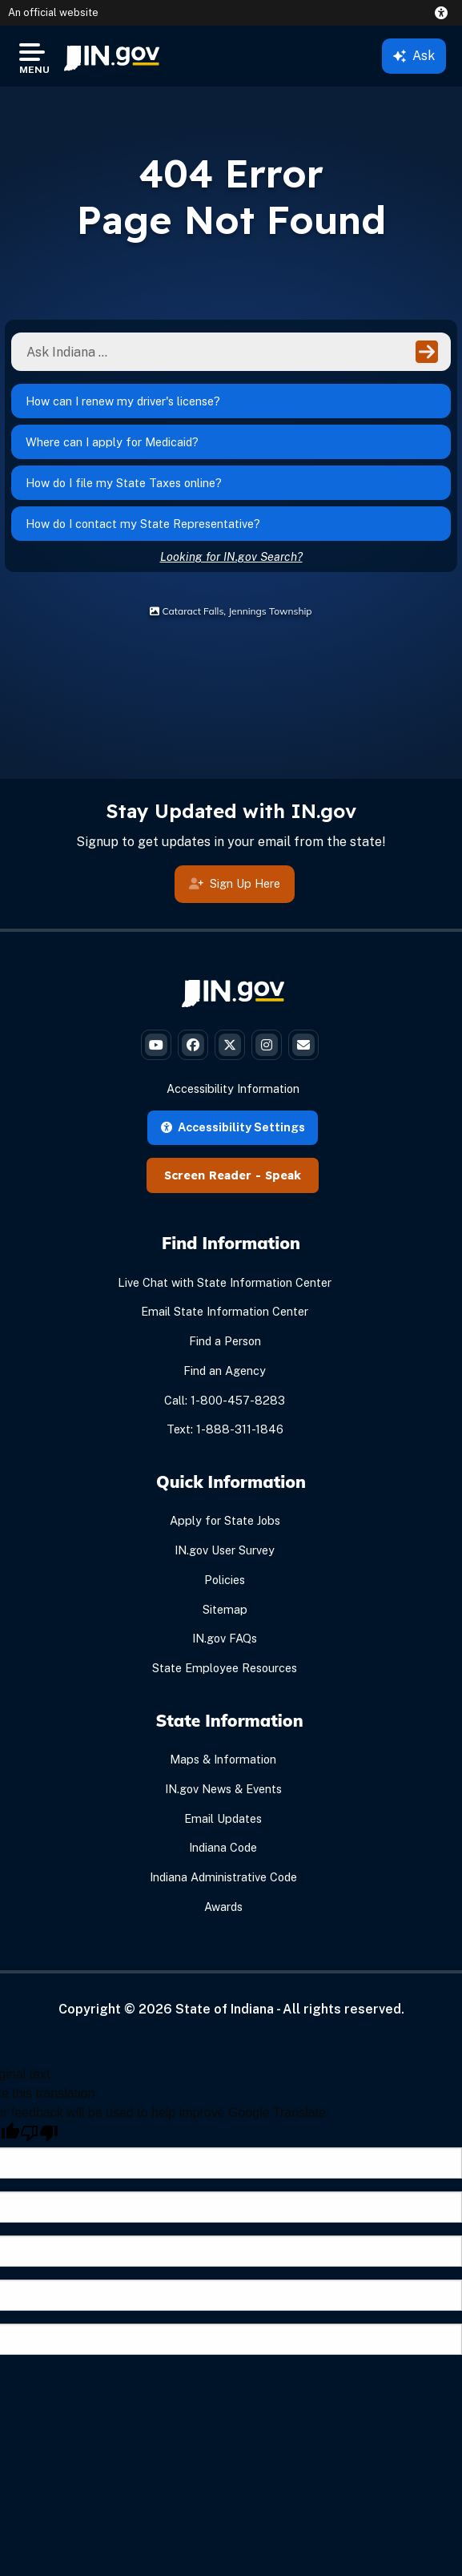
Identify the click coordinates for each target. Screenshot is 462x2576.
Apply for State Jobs (225, 1520)
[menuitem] (111, 56)
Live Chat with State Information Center (224, 1282)
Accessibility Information (233, 1088)
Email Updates (223, 1818)
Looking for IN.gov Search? (231, 556)
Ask (414, 55)
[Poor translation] (39, 2133)
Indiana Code (223, 1847)
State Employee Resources (224, 1668)
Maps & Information (223, 1759)
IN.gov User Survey (225, 1550)
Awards (223, 1906)
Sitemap (225, 1609)
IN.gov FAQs (224, 1638)
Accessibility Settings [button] (233, 1127)
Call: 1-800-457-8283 (224, 1400)
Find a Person (225, 1341)
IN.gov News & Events (223, 1789)
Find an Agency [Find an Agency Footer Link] (224, 1370)
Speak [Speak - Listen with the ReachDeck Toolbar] (283, 1175)
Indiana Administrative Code (223, 1877)
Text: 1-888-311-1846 (225, 1429)
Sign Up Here (234, 883)
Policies (224, 1579)
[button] (444, 12)
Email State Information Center (224, 1311)
